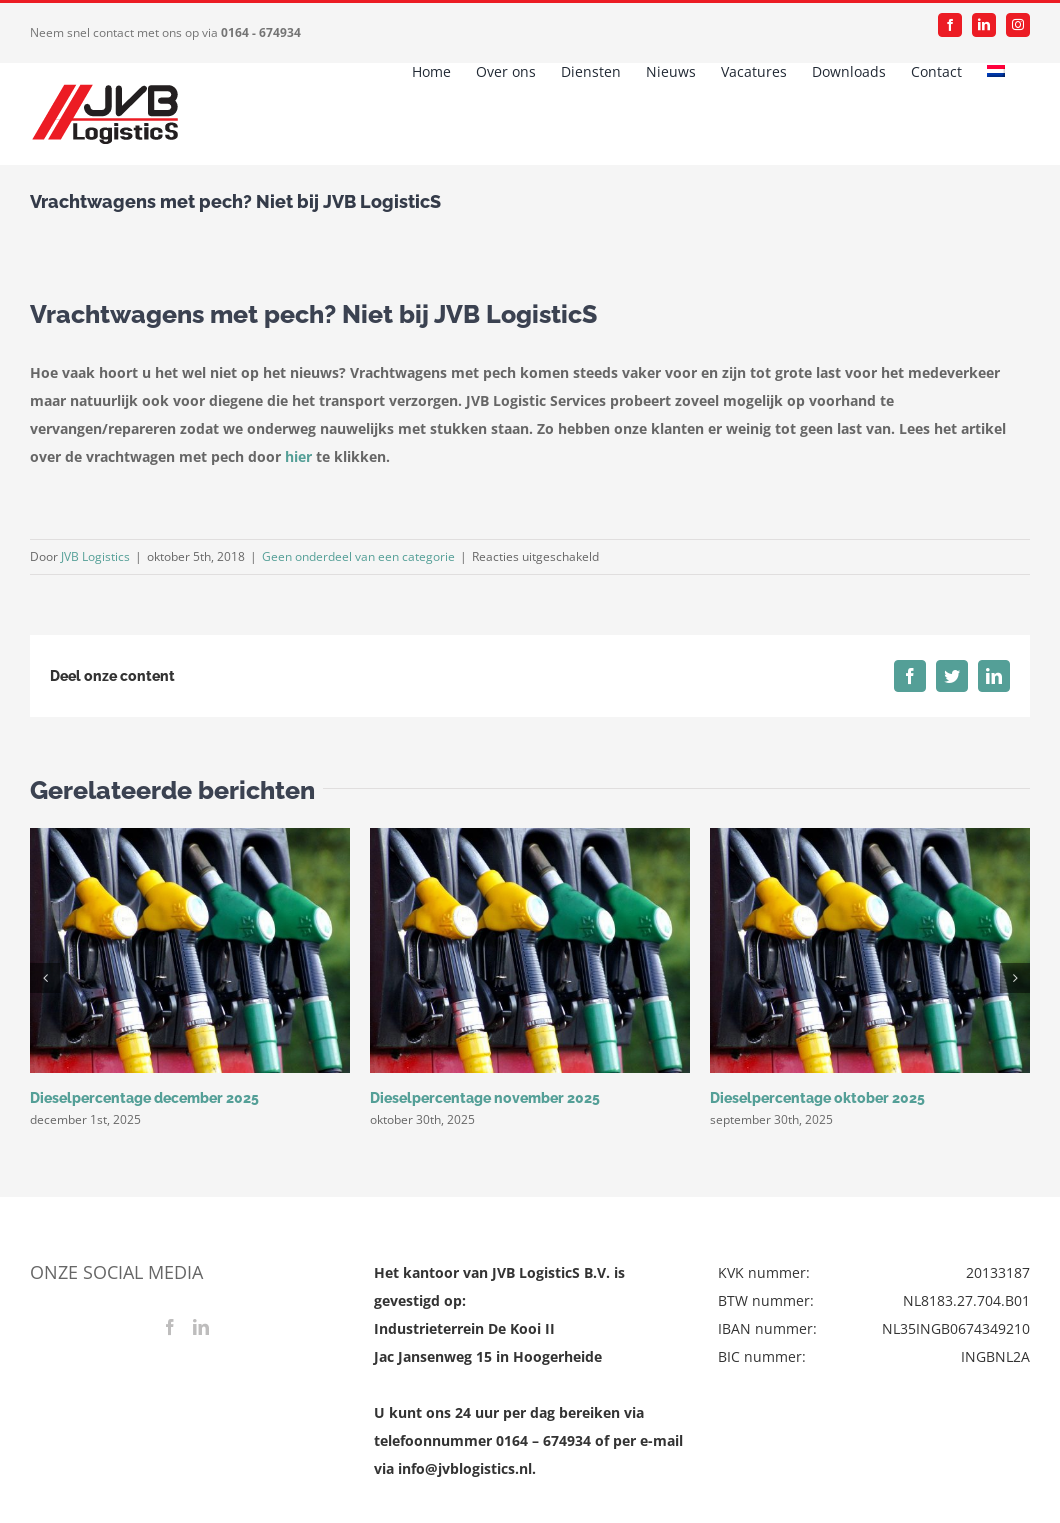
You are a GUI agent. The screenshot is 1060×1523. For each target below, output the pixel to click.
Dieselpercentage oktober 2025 (817, 1098)
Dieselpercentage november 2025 (485, 1098)
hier (298, 456)
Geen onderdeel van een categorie (358, 556)
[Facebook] (170, 1327)
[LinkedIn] (201, 1327)
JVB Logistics (95, 556)
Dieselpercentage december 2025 (144, 1098)
